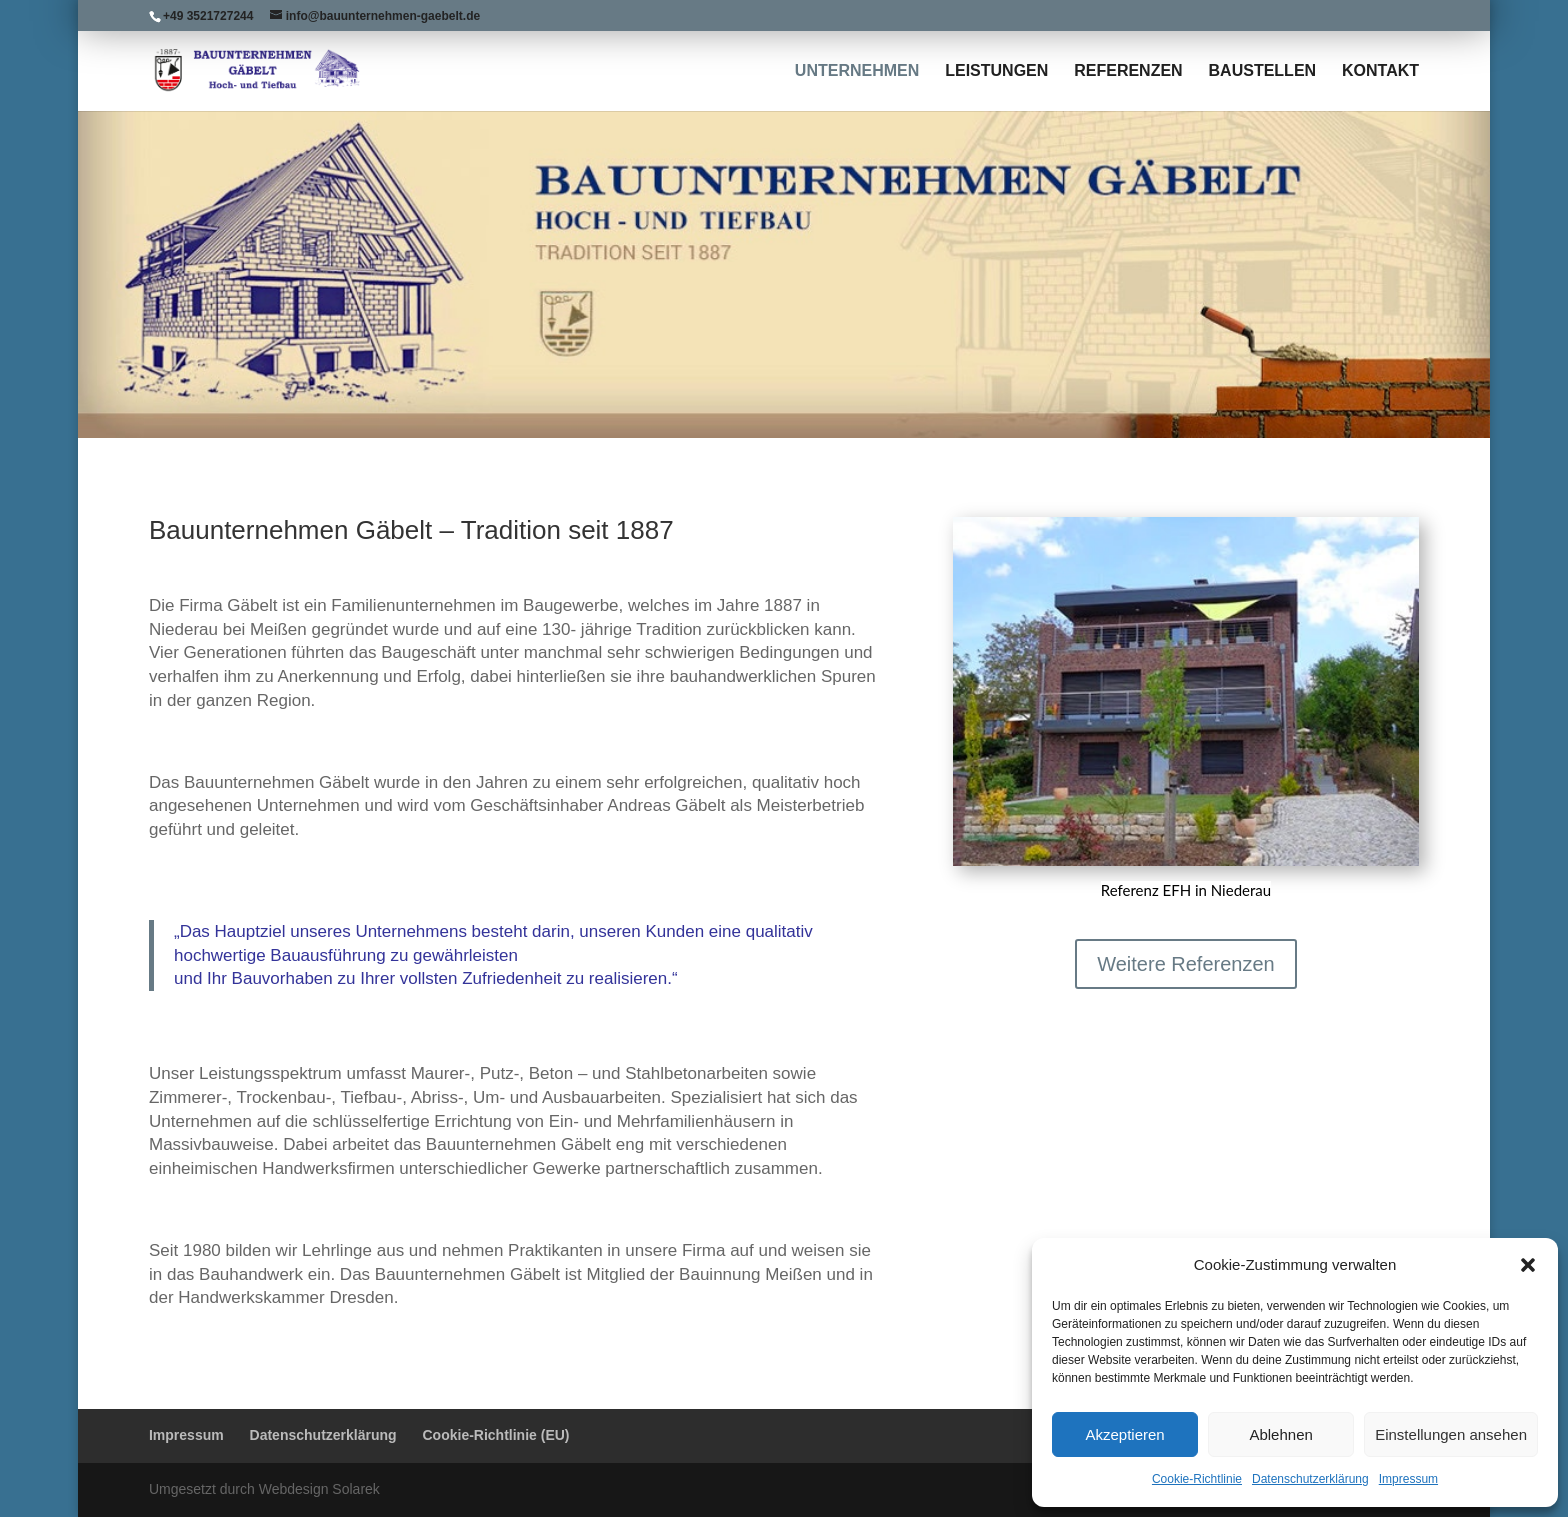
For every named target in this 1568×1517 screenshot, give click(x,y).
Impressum (1408, 1479)
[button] (1528, 1265)
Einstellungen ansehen (1451, 1434)
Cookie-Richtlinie (1197, 1479)
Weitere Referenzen (1186, 964)
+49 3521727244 (208, 16)
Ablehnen (1280, 1434)
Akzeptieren (1124, 1434)
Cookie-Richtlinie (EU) (496, 1435)
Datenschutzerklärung (1310, 1479)
